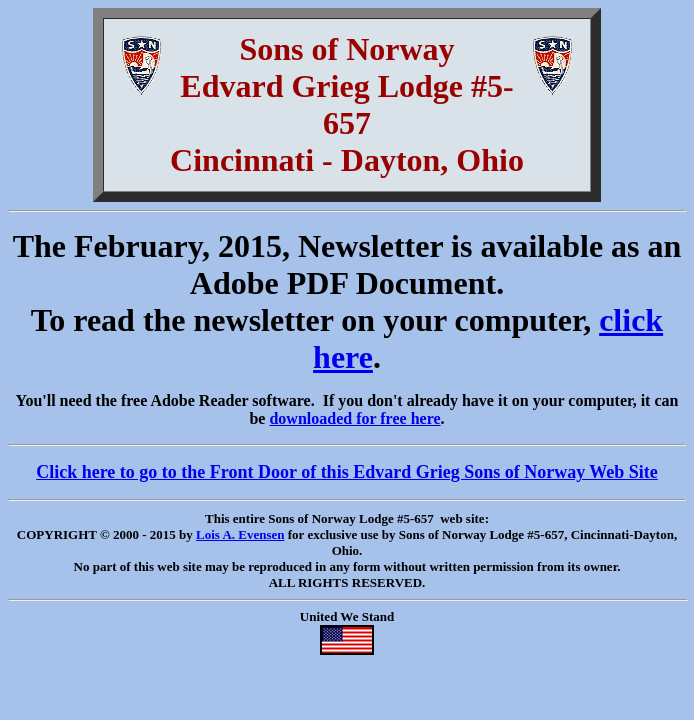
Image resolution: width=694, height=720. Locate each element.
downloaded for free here (354, 418)
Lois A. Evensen (240, 534)
